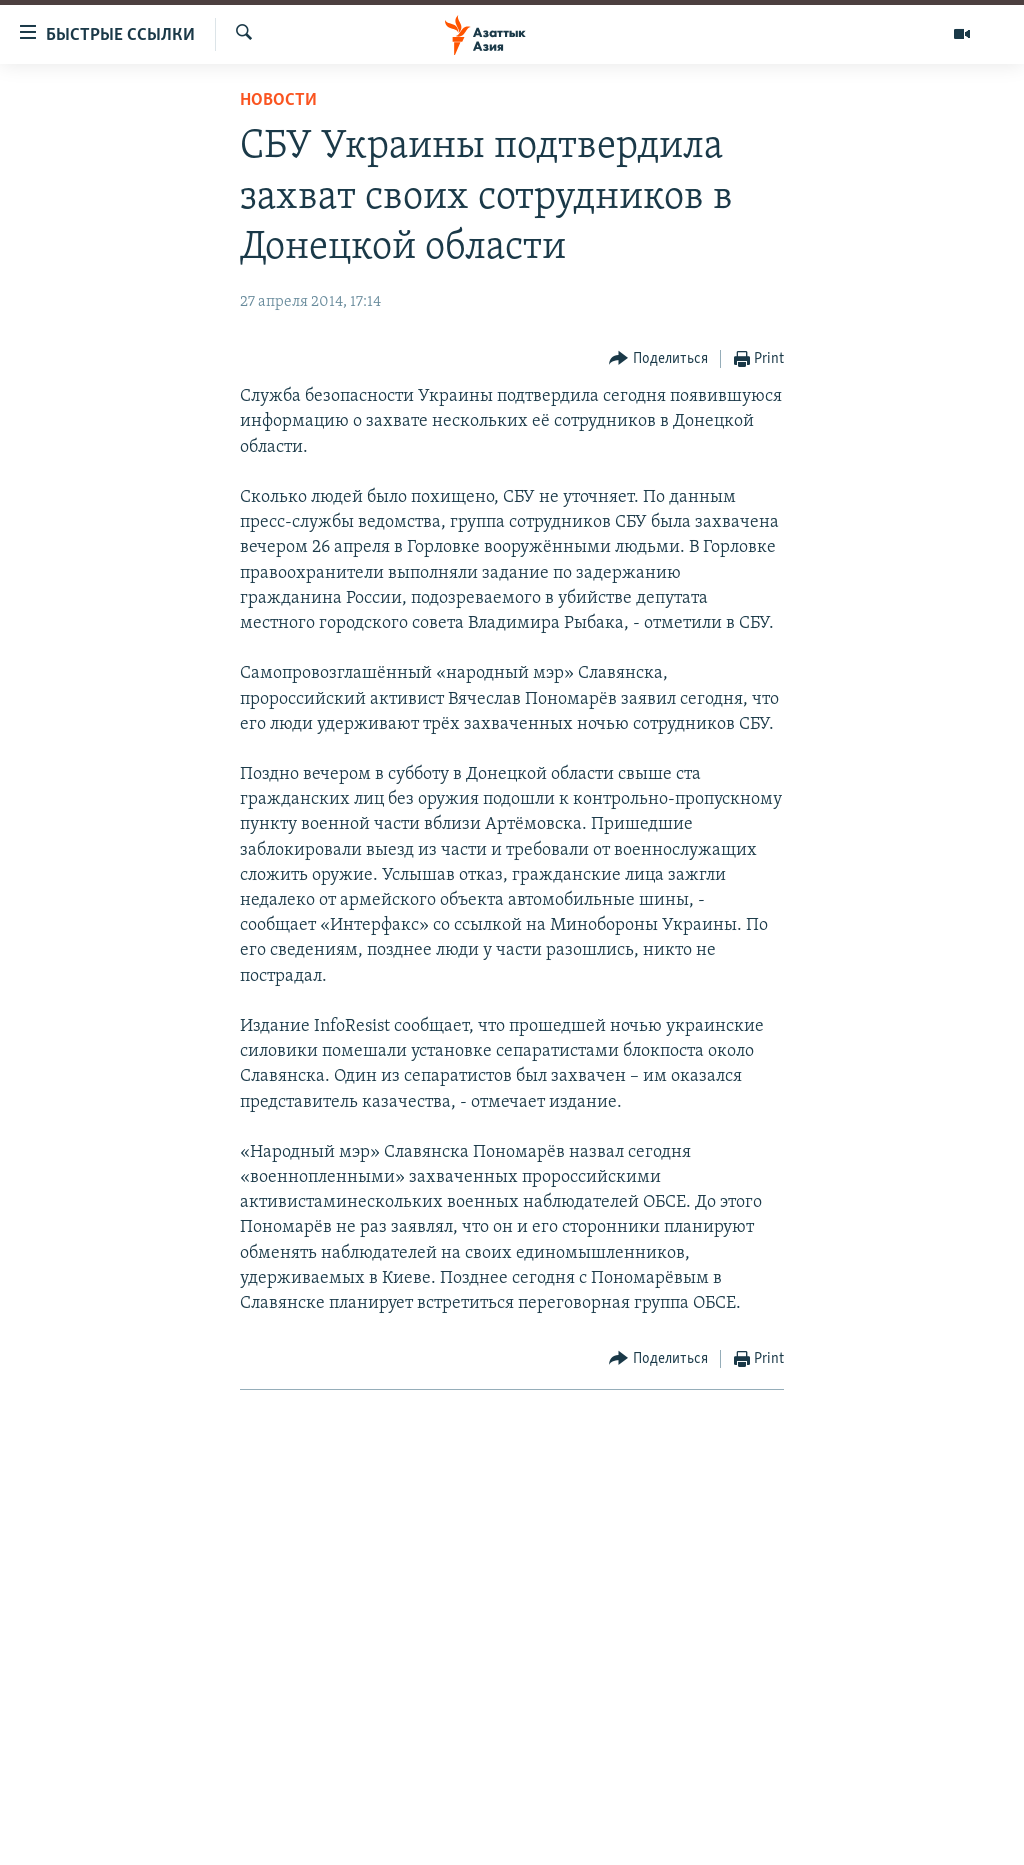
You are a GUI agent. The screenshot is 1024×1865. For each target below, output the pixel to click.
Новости (278, 100)
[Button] (658, 359)
